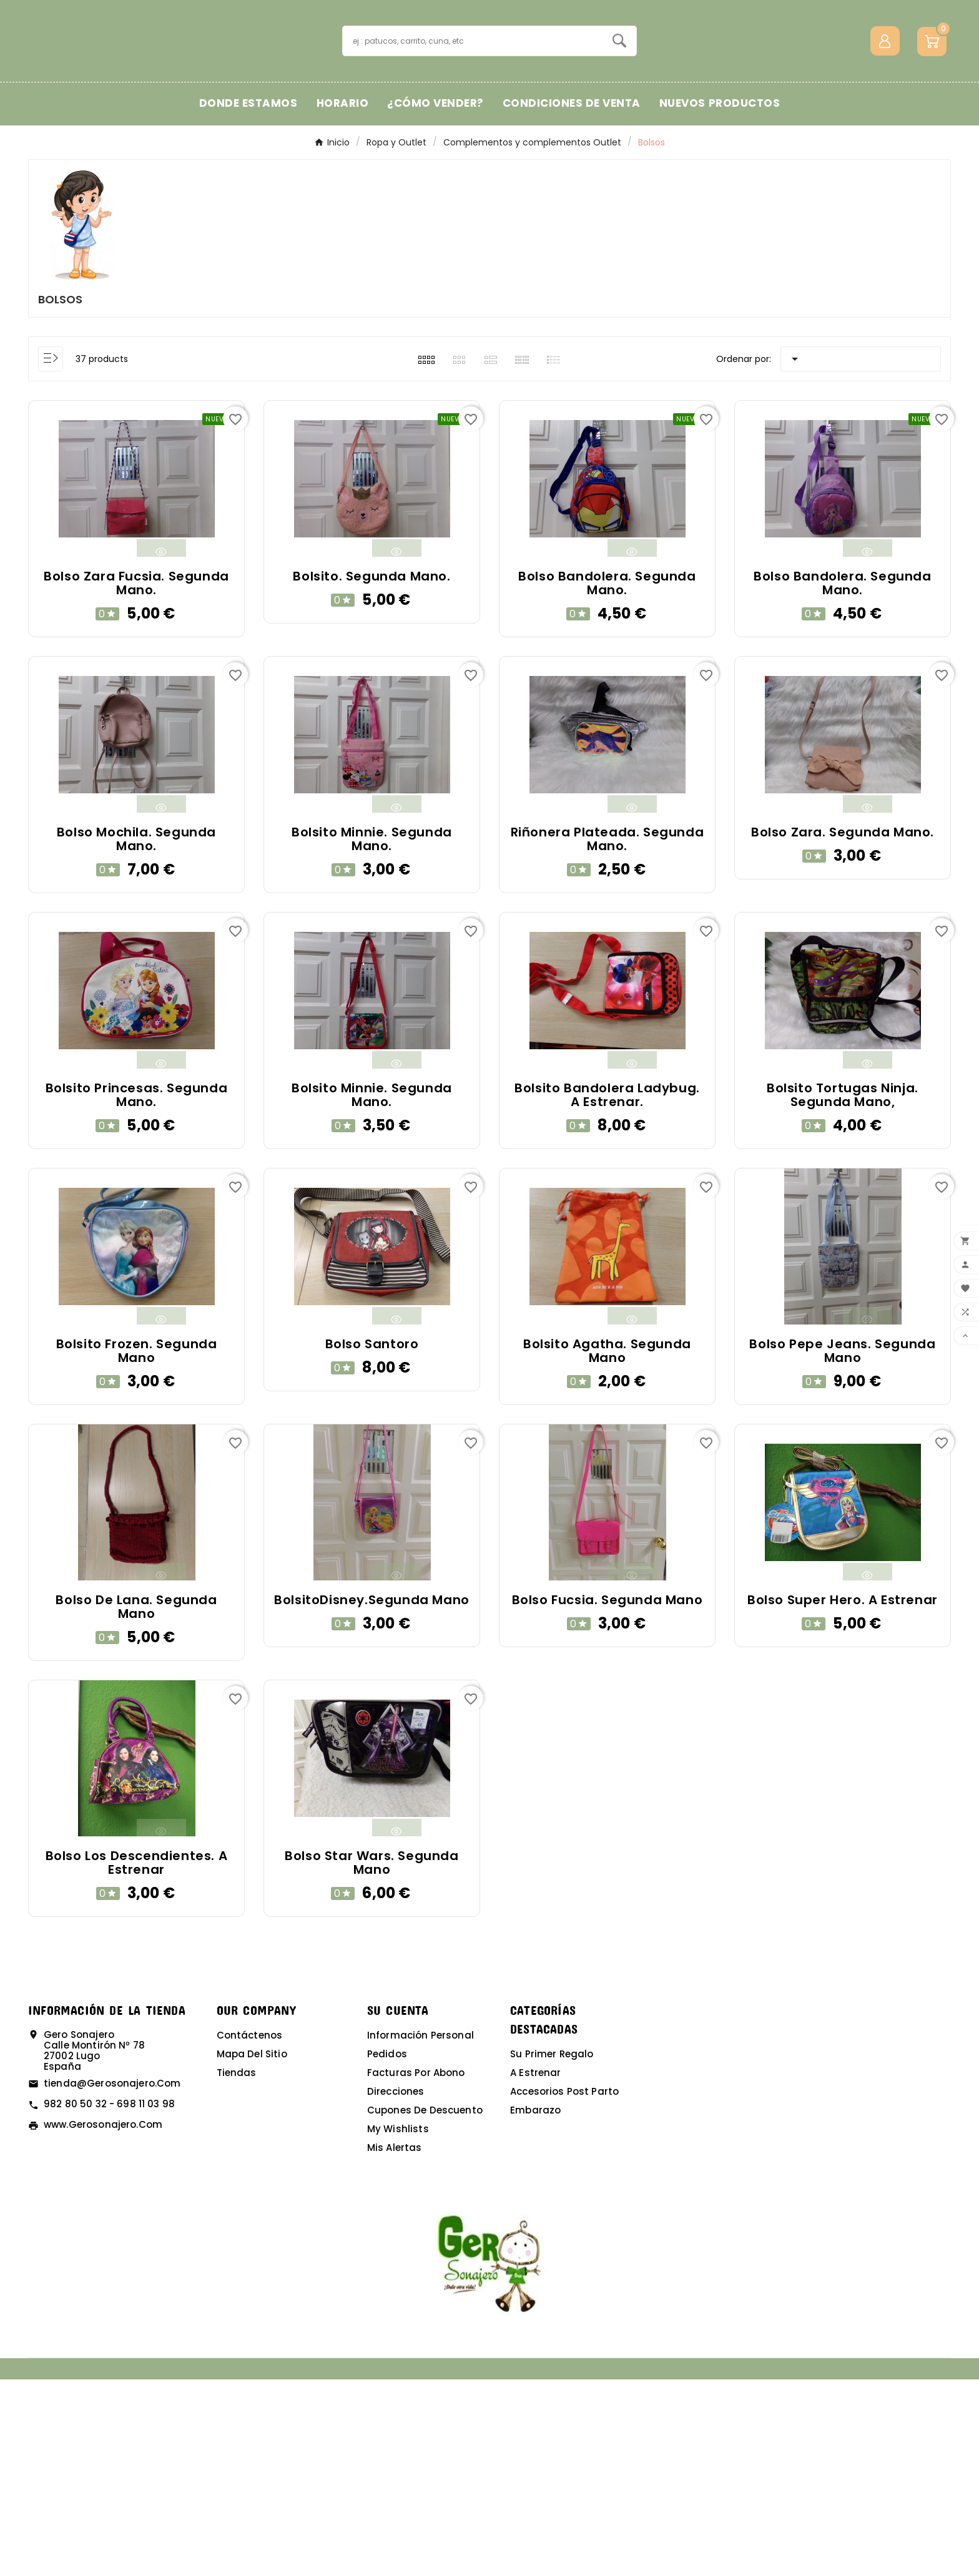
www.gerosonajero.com (103, 2321)
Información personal (420, 2231)
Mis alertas (394, 2344)
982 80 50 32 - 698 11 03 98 (109, 2300)
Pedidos (387, 2250)
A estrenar (535, 2269)
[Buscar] (473, 139)
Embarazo (535, 2306)
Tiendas (237, 2269)
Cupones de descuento (425, 2306)
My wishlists (398, 2325)
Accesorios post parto (564, 2288)
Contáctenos (250, 2231)
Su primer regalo (551, 2250)
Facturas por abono (416, 2269)
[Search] (619, 138)
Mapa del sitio (252, 2250)
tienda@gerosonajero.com (112, 2279)
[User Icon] (885, 139)
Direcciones (396, 2288)
